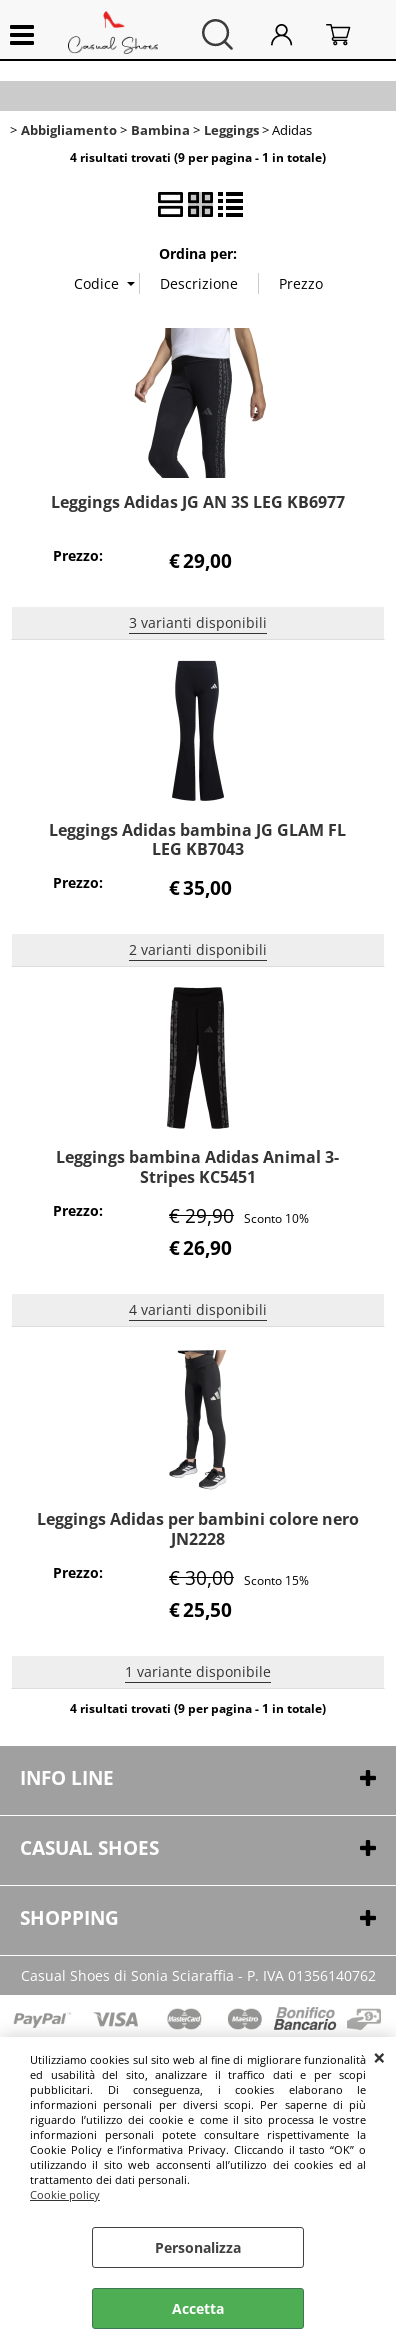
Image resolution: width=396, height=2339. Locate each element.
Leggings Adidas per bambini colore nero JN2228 (198, 1528)
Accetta (198, 2308)
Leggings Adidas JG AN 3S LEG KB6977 (198, 502)
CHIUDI (379, 2057)
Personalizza (198, 2247)
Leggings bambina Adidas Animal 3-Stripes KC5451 (197, 1166)
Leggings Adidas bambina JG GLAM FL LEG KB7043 (197, 839)
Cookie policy (65, 2194)
